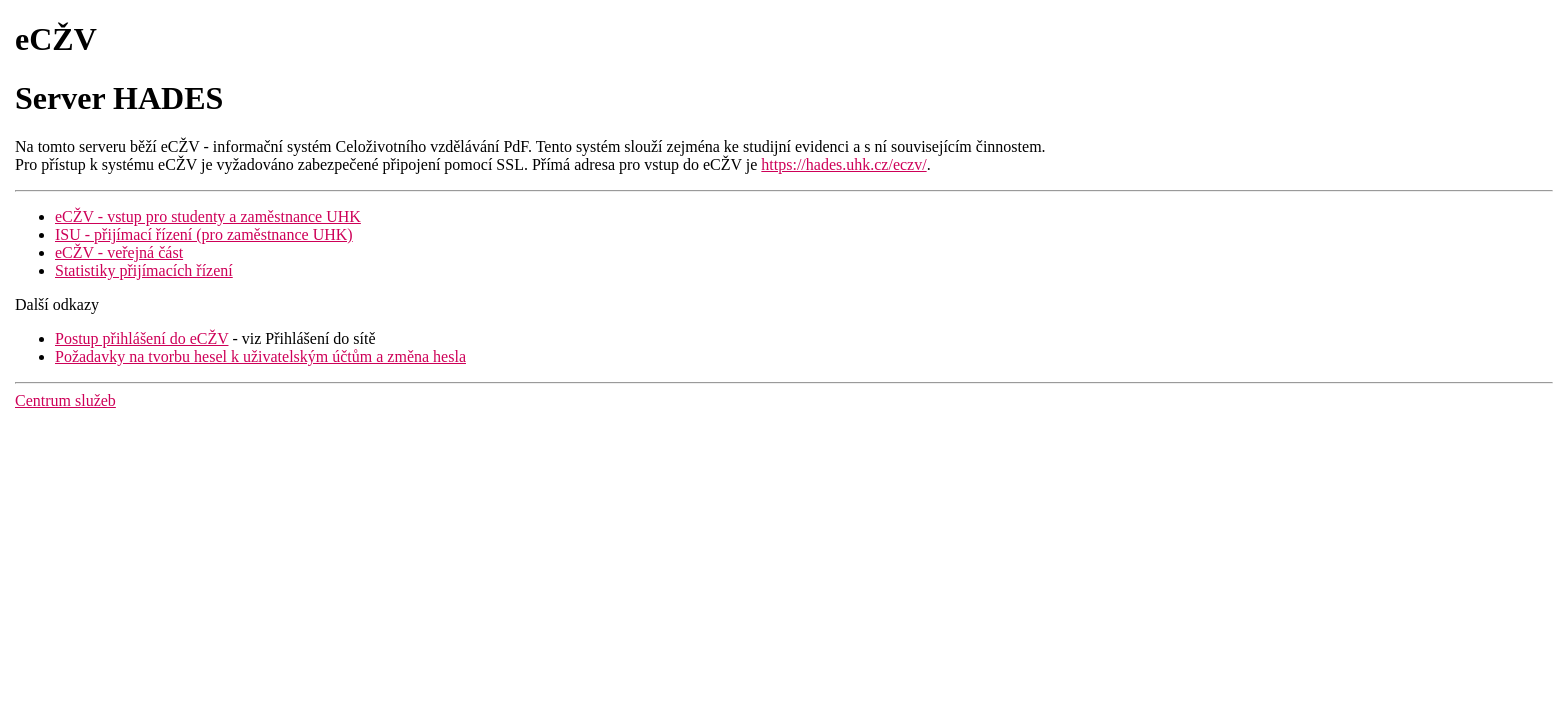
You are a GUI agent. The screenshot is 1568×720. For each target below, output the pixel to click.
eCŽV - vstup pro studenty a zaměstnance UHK (208, 216)
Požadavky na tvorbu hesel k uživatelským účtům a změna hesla (260, 356)
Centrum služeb (65, 400)
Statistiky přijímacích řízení (144, 270)
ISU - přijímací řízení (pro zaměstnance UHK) (204, 234)
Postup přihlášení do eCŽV (141, 338)
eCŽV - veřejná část (119, 252)
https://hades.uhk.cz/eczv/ (843, 164)
